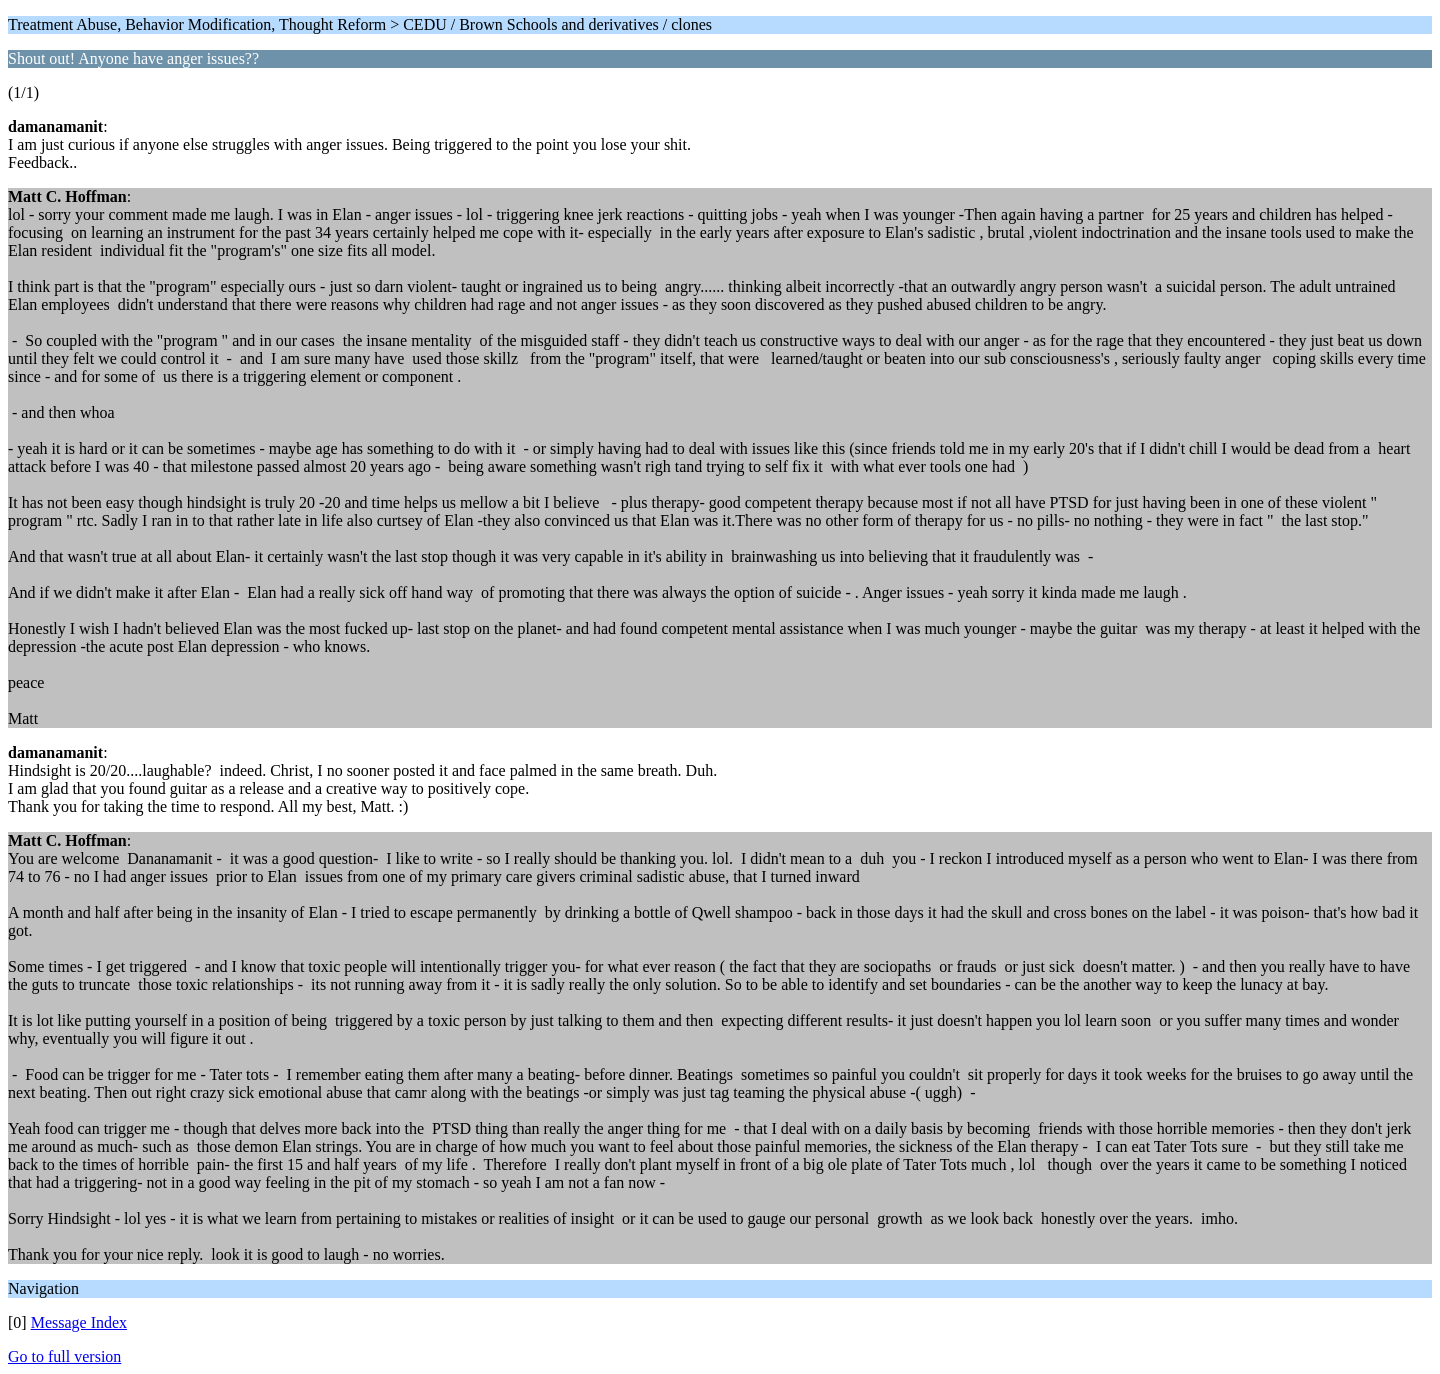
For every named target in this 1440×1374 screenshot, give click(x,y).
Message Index (79, 1322)
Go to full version (64, 1356)
